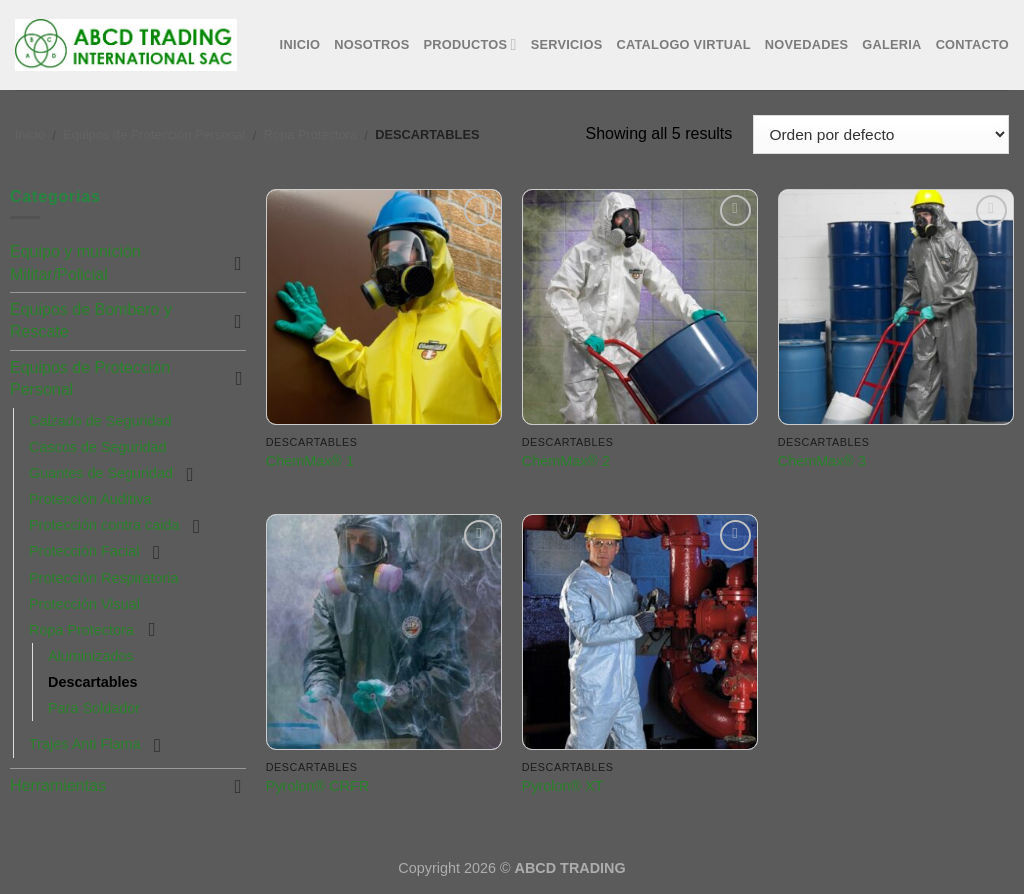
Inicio (300, 44)
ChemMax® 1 (310, 461)
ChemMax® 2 (566, 461)
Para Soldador (94, 708)
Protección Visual (84, 604)
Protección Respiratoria (104, 578)
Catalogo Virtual (683, 44)
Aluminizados (91, 656)
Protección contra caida (104, 525)
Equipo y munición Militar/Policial (75, 262)
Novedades (806, 44)
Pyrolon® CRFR (317, 786)
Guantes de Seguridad (101, 473)
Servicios (567, 44)
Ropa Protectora (310, 134)
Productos (470, 44)
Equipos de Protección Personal (154, 134)
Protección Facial (84, 551)
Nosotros (371, 44)
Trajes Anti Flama (84, 744)
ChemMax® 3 (822, 461)
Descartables (93, 682)
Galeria (891, 44)
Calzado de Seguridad (100, 421)
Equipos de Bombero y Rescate (91, 320)
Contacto (972, 44)
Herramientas (58, 785)
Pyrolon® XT (563, 786)
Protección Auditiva (90, 499)
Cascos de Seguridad (98, 447)
